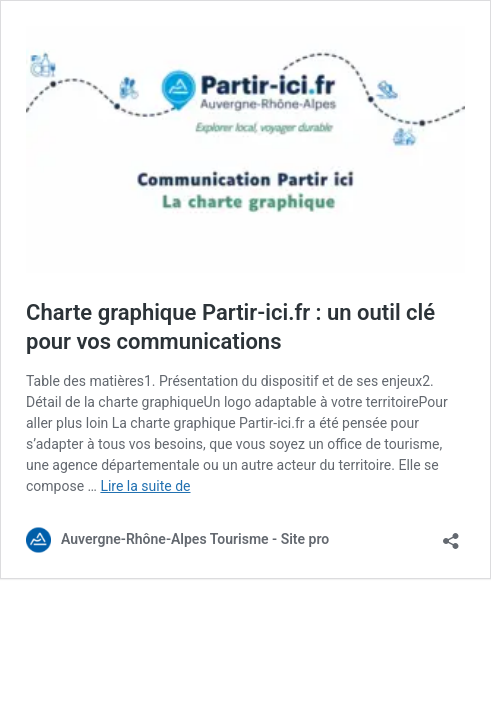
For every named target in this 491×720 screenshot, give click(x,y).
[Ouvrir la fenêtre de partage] (451, 534)
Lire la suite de (145, 486)
